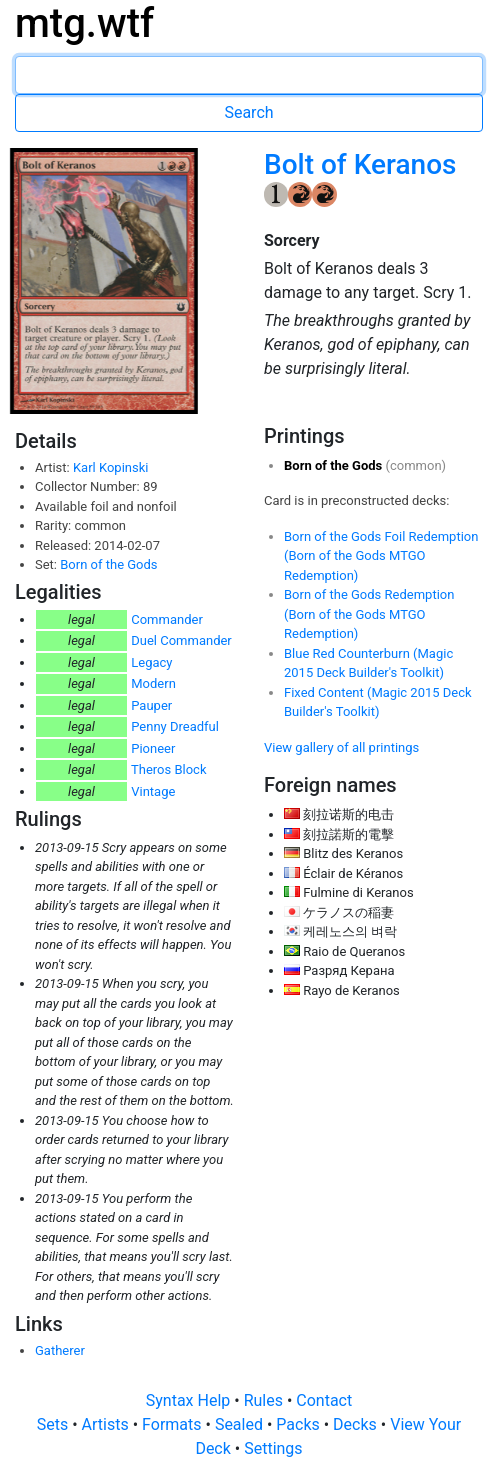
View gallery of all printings (341, 747)
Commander (167, 619)
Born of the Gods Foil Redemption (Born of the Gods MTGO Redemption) (381, 556)
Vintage (153, 791)
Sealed (241, 1424)
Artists (107, 1424)
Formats (173, 1424)
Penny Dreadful (175, 726)
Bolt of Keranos (360, 164)
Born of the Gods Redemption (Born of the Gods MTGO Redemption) (369, 614)
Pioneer (153, 748)
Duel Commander (181, 640)
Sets (54, 1424)
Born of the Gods (108, 564)
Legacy (151, 662)
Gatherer (60, 1350)
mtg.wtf (84, 23)
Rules (265, 1400)
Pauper (151, 705)
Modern (153, 683)
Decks (357, 1424)
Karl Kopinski (111, 467)
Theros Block (169, 769)
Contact (324, 1400)
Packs (299, 1424)
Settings (273, 1448)
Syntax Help (190, 1400)
